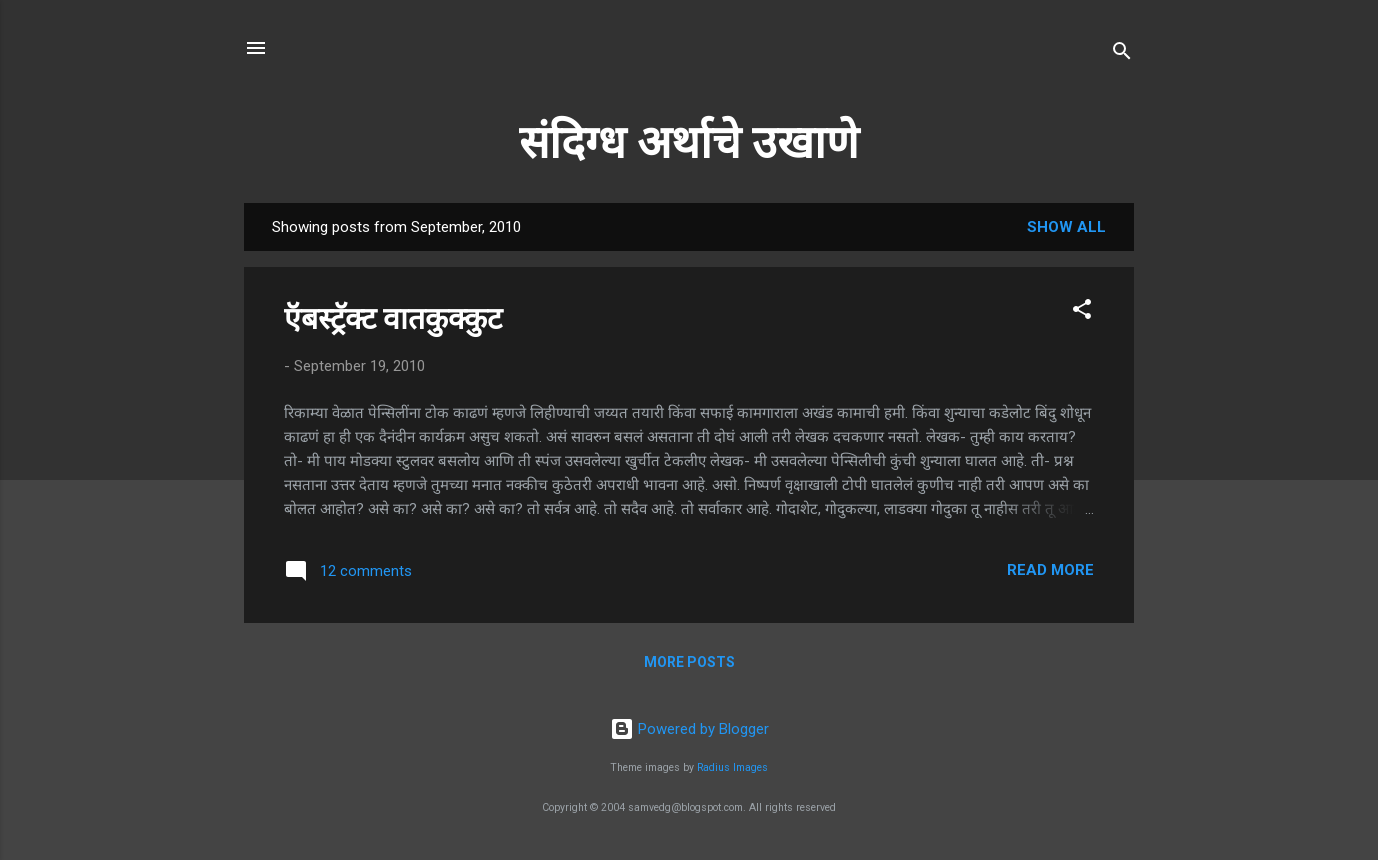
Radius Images (732, 767)
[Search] (1122, 54)
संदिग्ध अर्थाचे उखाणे (689, 142)
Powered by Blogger (689, 729)
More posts (689, 662)
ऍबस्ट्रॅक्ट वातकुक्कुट (393, 318)
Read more (1050, 570)
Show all (1066, 227)
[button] (1082, 312)
